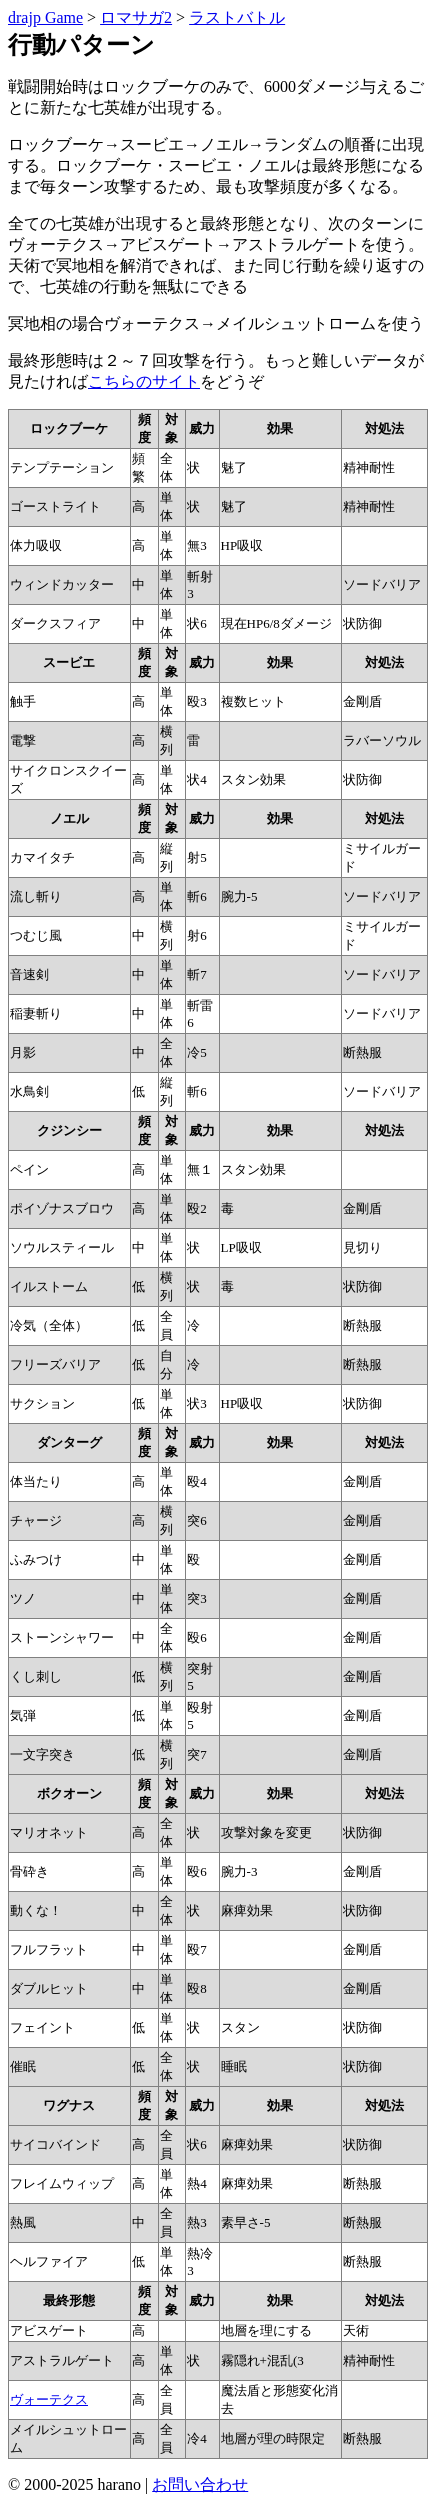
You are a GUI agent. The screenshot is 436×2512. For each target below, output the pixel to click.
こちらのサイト (144, 381)
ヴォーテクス (49, 2399)
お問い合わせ (200, 2484)
